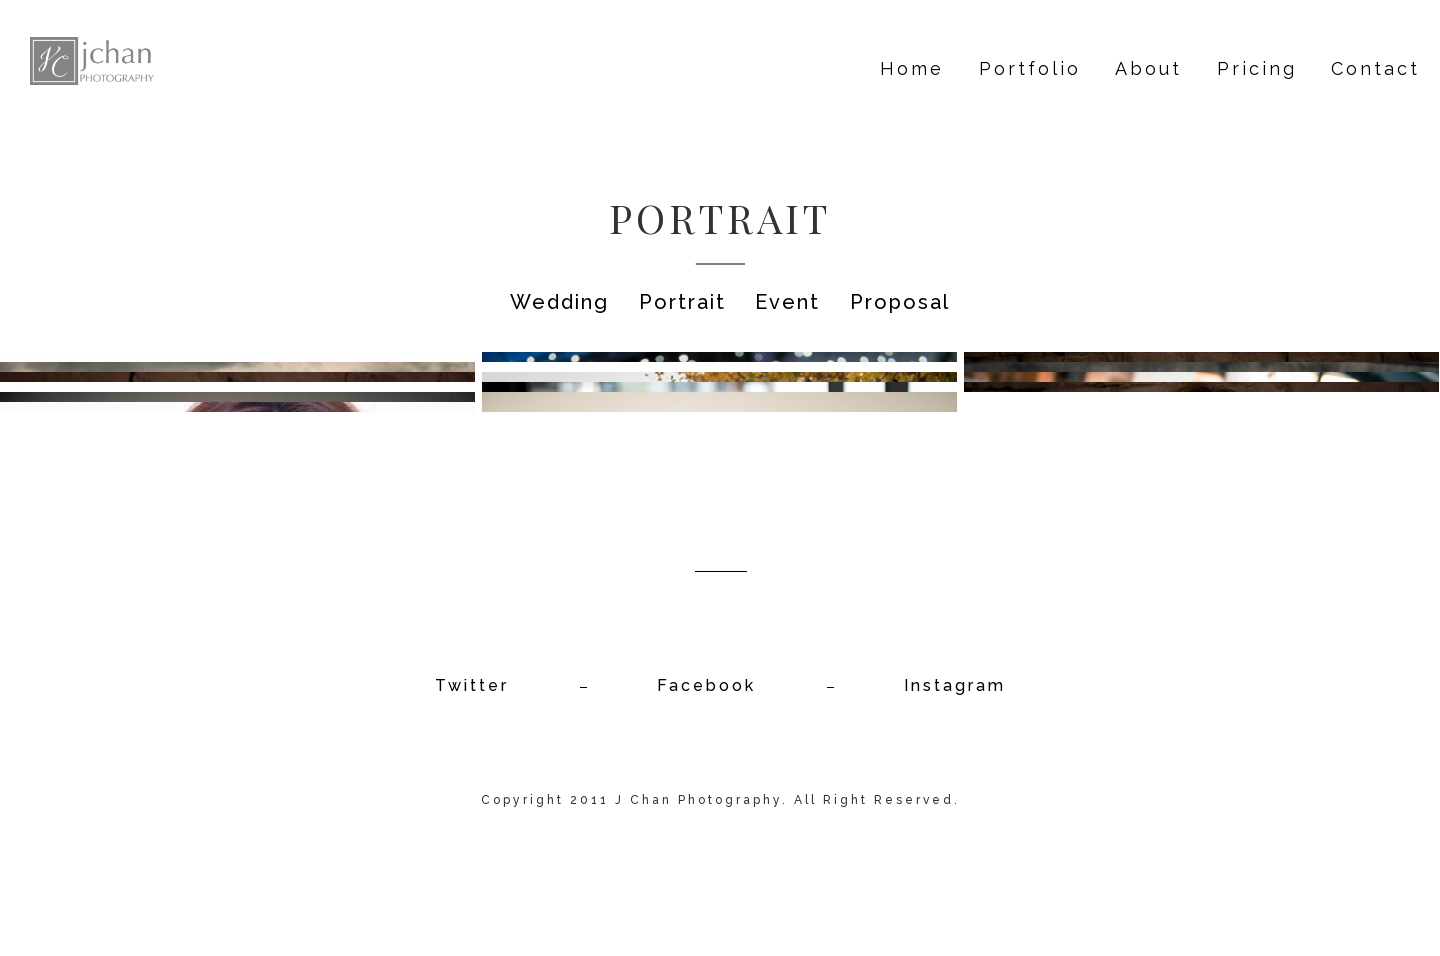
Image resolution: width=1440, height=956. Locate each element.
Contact (1375, 68)
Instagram (955, 685)
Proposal (900, 302)
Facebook (706, 685)
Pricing (1257, 68)
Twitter (472, 685)
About (1148, 68)
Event (787, 302)
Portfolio (1030, 68)
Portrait (682, 302)
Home (912, 68)
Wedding (559, 302)
